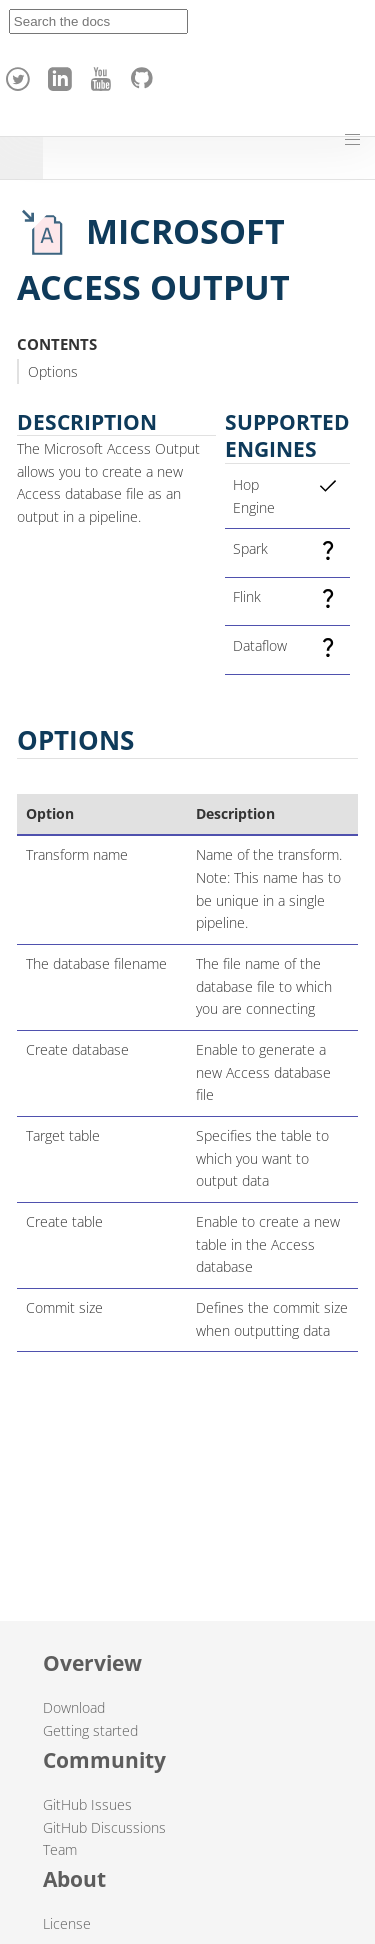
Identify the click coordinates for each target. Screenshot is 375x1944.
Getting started (90, 1730)
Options (53, 371)
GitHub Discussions (104, 1827)
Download (74, 1707)
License (67, 1923)
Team (60, 1849)
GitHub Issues (87, 1804)
